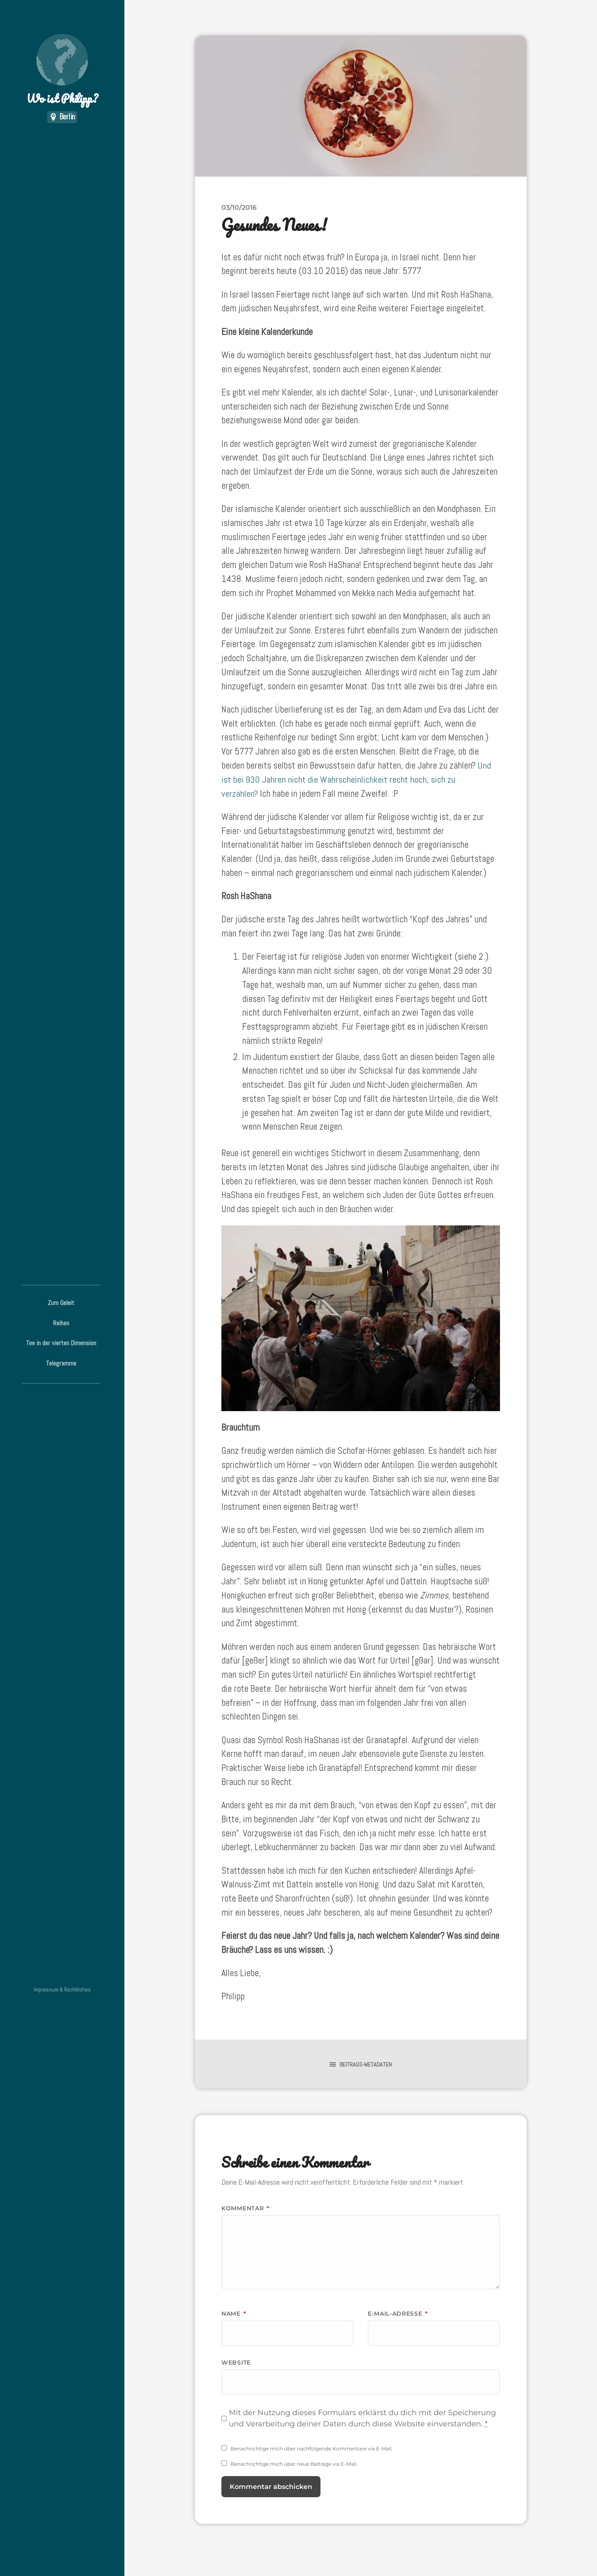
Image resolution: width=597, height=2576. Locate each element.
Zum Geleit (61, 1302)
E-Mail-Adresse (398, 2313)
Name (233, 2313)
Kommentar (245, 2208)
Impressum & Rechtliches (62, 1989)
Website (236, 2362)
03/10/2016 (239, 207)
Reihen (61, 1323)
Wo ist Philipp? (62, 70)
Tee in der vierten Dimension (61, 1343)
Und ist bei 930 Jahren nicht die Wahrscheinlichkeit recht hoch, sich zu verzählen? (356, 779)
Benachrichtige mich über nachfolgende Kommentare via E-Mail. (312, 2448)
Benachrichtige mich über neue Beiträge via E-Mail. (294, 2464)
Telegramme (61, 1363)
